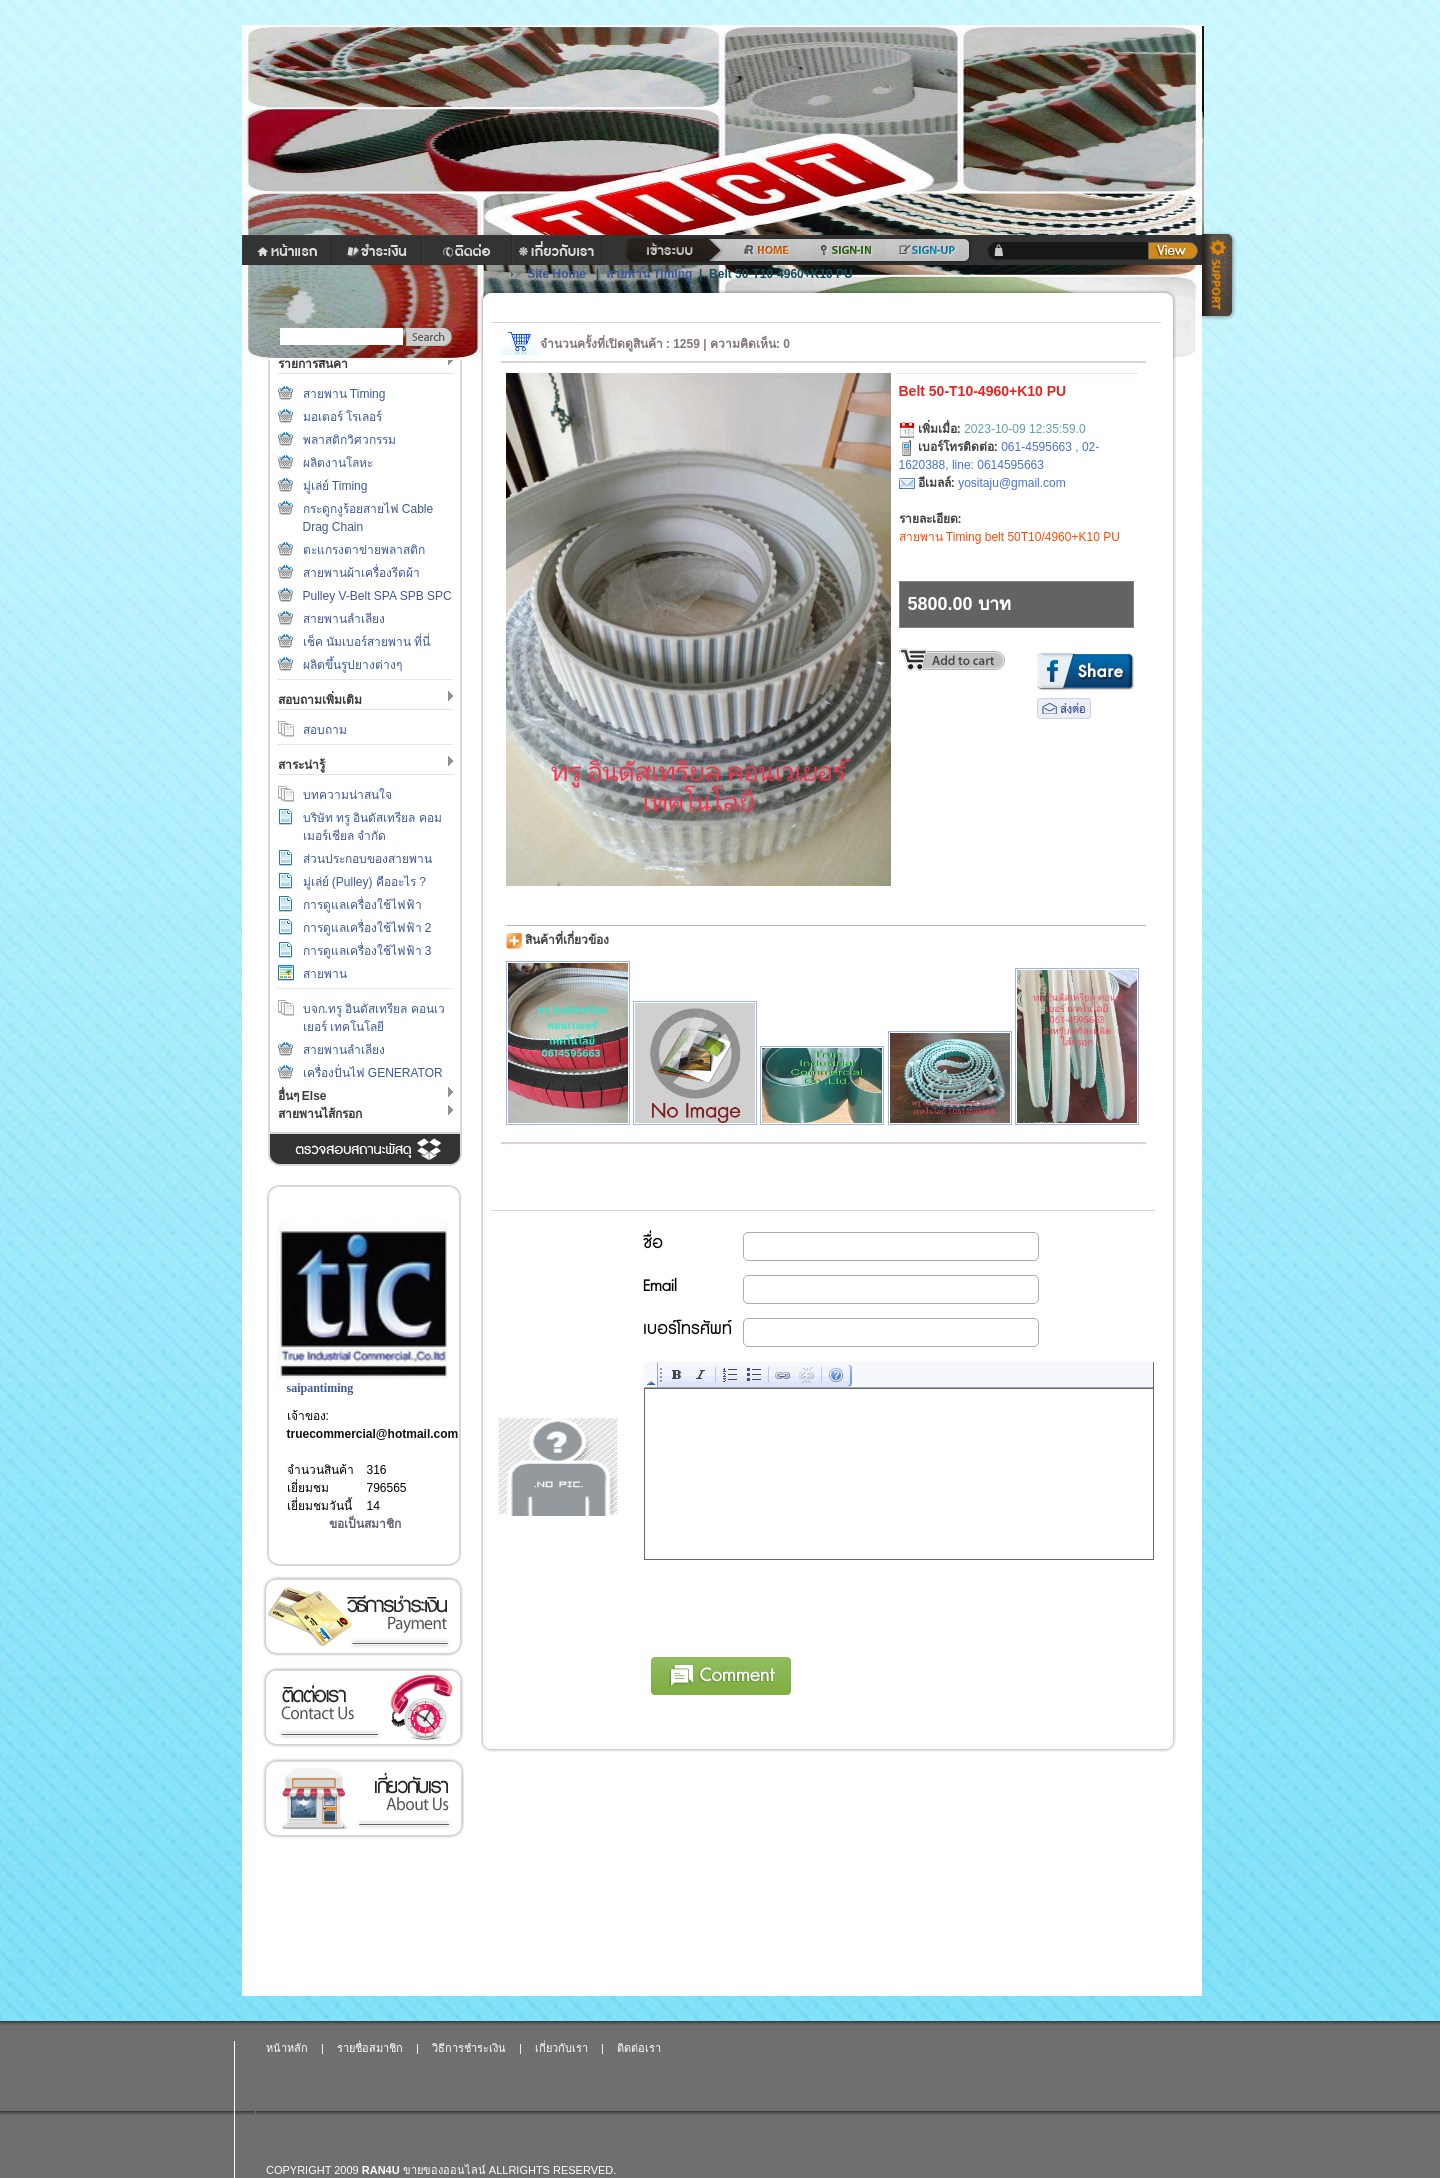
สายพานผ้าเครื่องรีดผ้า (361, 573)
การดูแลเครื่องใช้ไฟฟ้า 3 (367, 951)
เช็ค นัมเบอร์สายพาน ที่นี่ (367, 642)
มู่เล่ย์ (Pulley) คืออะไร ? (364, 882)
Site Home (556, 274)
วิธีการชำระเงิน (363, 1616)
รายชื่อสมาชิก (370, 2048)
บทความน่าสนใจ (347, 795)
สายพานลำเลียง (344, 619)
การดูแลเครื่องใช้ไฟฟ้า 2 (367, 928)
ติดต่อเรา (363, 1707)
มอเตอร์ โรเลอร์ (342, 417)
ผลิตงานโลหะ (338, 463)
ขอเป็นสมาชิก (365, 1524)
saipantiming (320, 1388)
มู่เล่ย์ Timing (335, 486)
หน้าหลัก (287, 2048)
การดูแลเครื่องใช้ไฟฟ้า (362, 905)
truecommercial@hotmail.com (373, 1434)
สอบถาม (325, 730)
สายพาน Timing (344, 394)
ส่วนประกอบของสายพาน (367, 859)
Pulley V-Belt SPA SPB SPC (377, 596)
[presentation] (797, 1605)
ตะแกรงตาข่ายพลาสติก (364, 550)
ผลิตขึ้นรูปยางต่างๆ (352, 665)
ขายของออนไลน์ (444, 2170)
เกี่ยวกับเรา (363, 1798)
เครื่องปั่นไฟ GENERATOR (373, 1073)
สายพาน (325, 974)
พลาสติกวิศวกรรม (349, 440)
